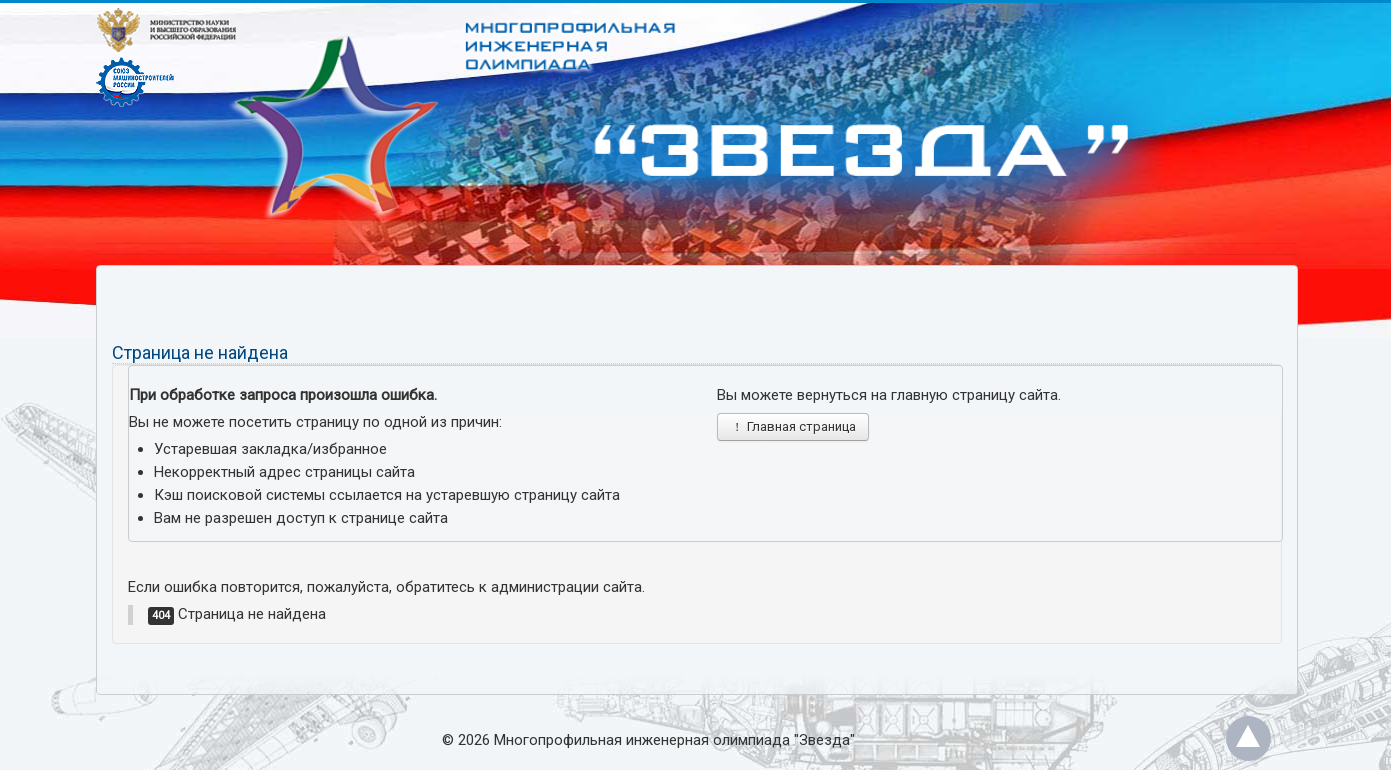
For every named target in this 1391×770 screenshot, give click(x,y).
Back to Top (1248, 738)
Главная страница (793, 426)
